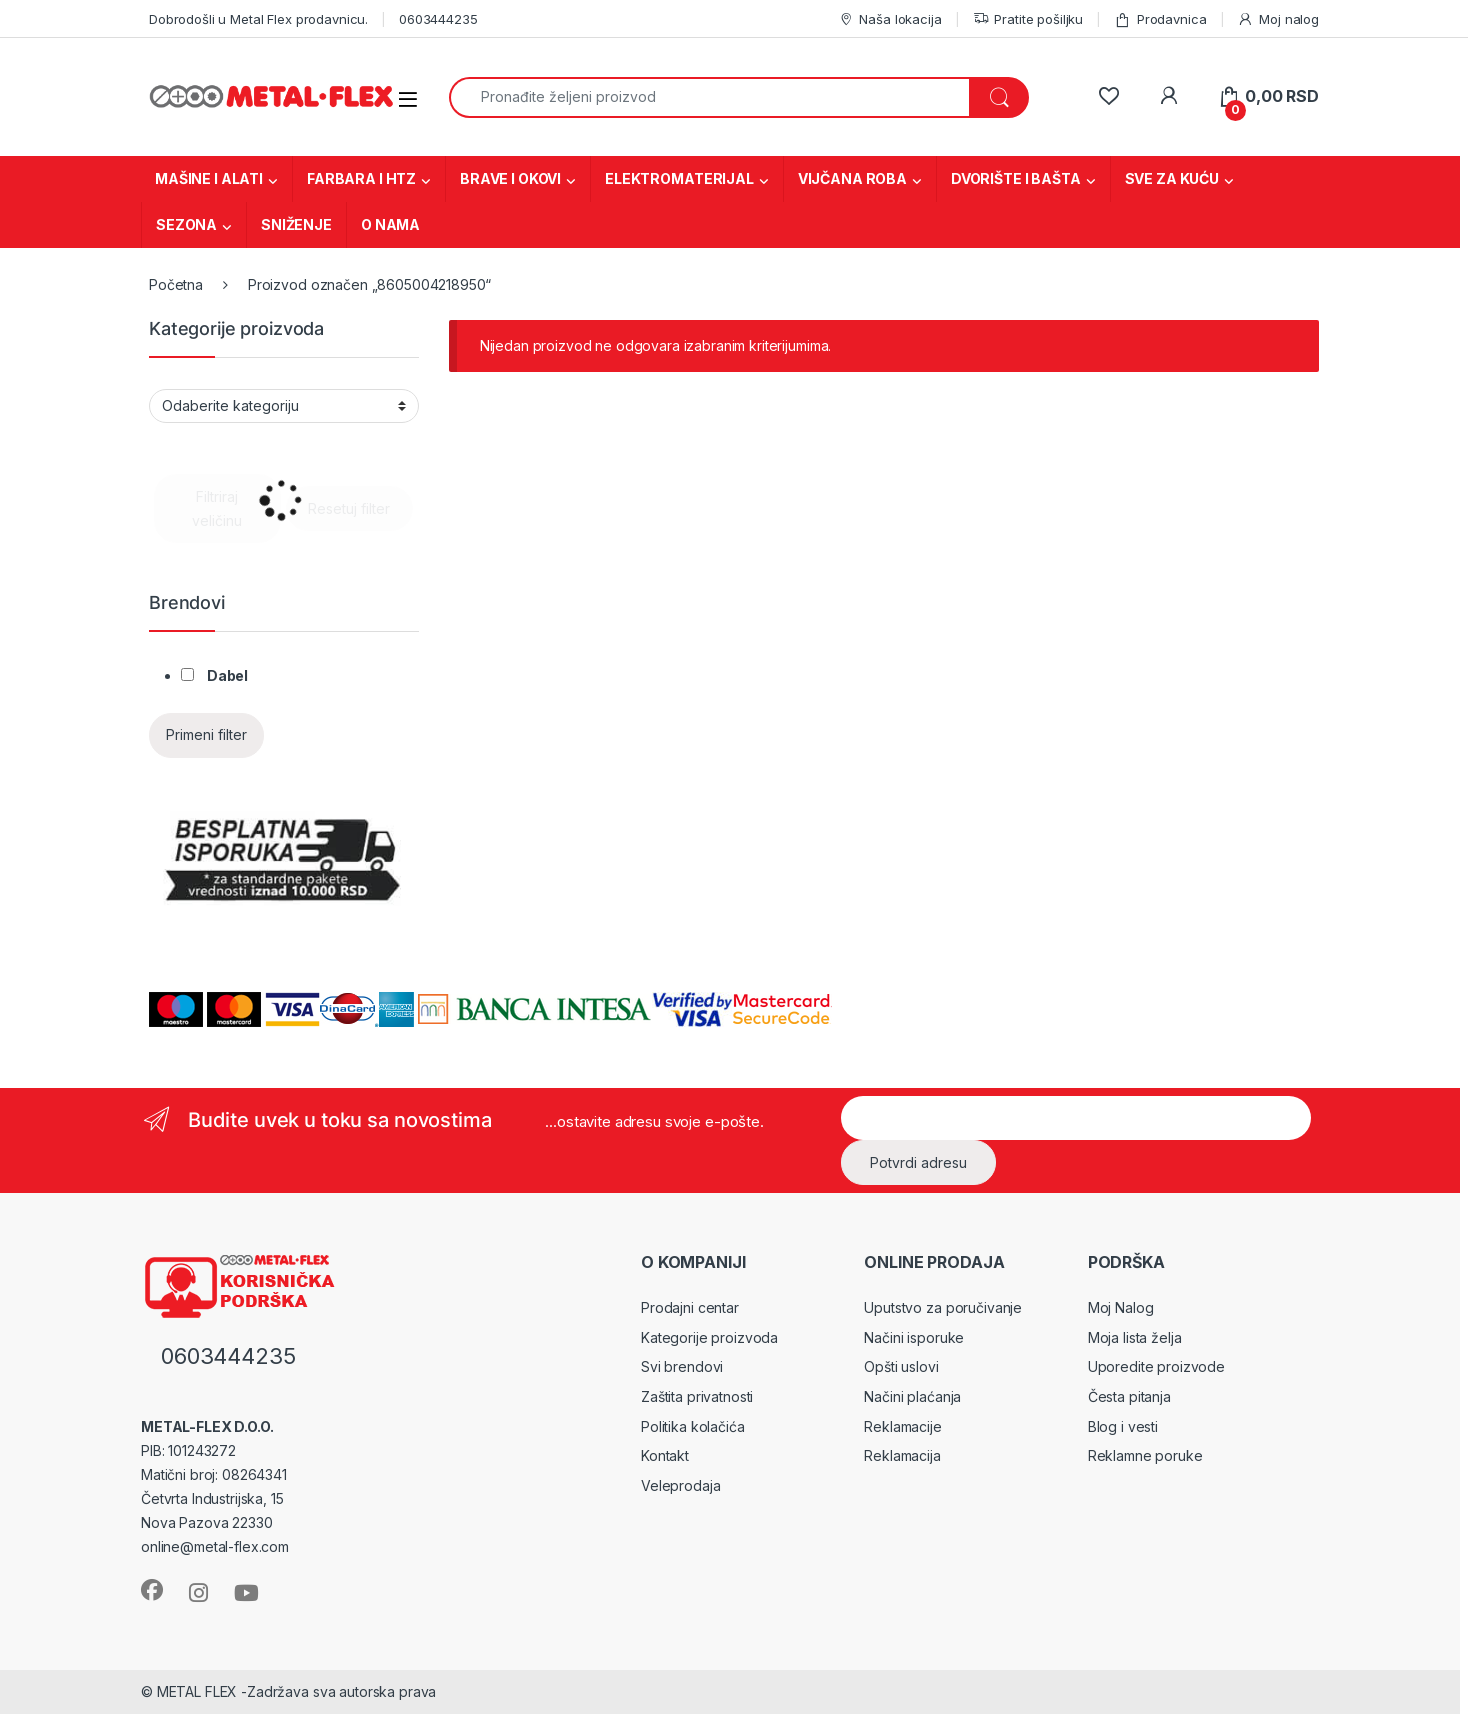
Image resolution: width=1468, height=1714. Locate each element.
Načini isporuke (914, 1337)
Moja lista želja (1135, 1337)
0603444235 (438, 19)
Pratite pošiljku (1028, 19)
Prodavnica (1160, 19)
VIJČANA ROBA (852, 178)
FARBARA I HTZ (361, 178)
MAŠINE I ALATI (209, 178)
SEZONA (186, 224)
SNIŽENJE (296, 224)
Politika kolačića (693, 1426)
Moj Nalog (1121, 1307)
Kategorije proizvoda (709, 1337)
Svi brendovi (682, 1366)
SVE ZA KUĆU (1172, 178)
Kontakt (665, 1455)
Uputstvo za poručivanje (943, 1307)
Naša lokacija (890, 19)
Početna (176, 284)
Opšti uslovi (901, 1366)
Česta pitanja (1129, 1396)
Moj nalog (1278, 19)
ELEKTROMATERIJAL (679, 178)
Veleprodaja (680, 1485)
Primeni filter (206, 734)
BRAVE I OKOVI (510, 178)
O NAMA (390, 224)
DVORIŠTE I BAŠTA (1016, 178)
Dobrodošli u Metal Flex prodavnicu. (258, 19)
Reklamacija (902, 1455)
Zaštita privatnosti (697, 1396)
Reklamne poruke (1145, 1455)
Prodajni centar (690, 1307)
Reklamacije (902, 1426)
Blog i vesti (1123, 1426)
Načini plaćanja (912, 1396)
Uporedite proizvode (1156, 1366)
